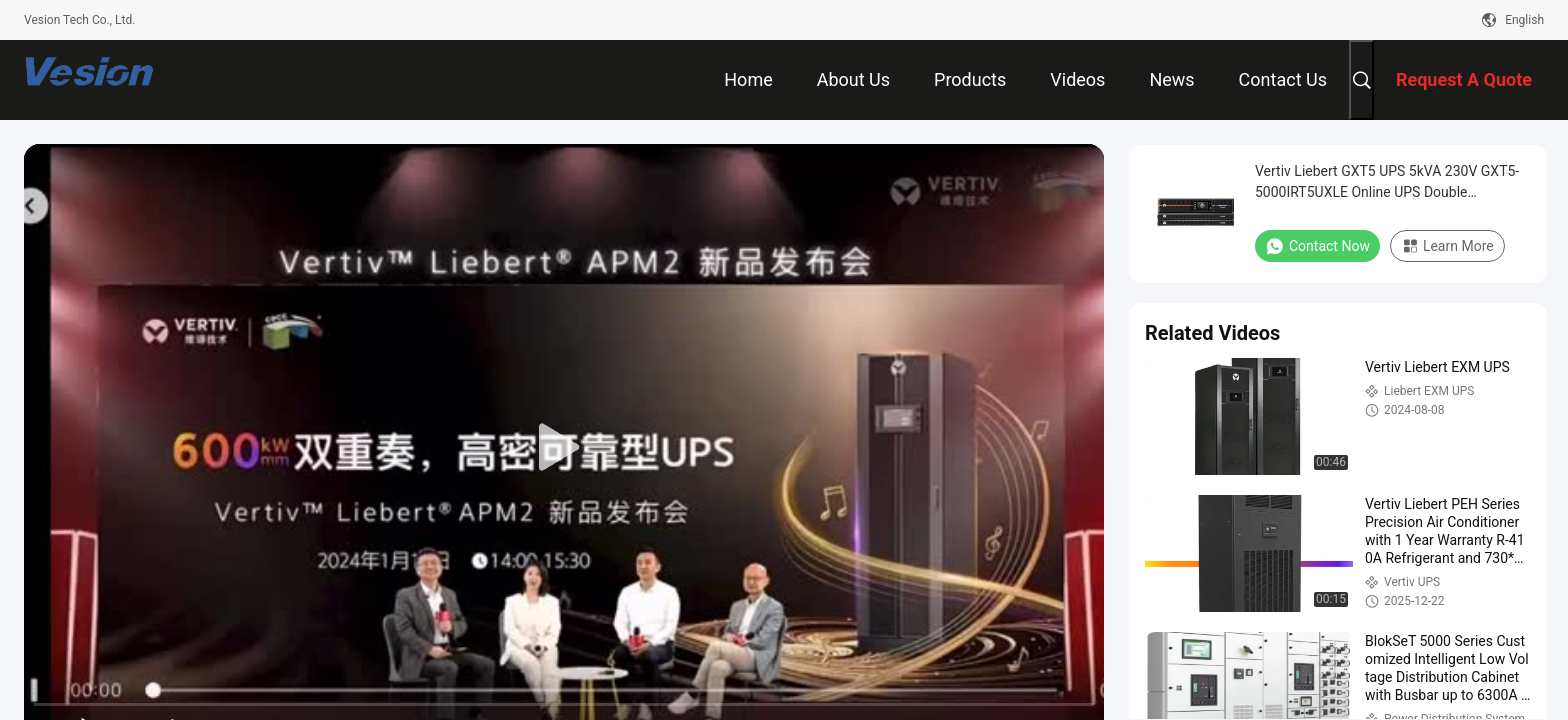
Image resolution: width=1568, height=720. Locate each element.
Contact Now (1317, 246)
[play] (564, 448)
